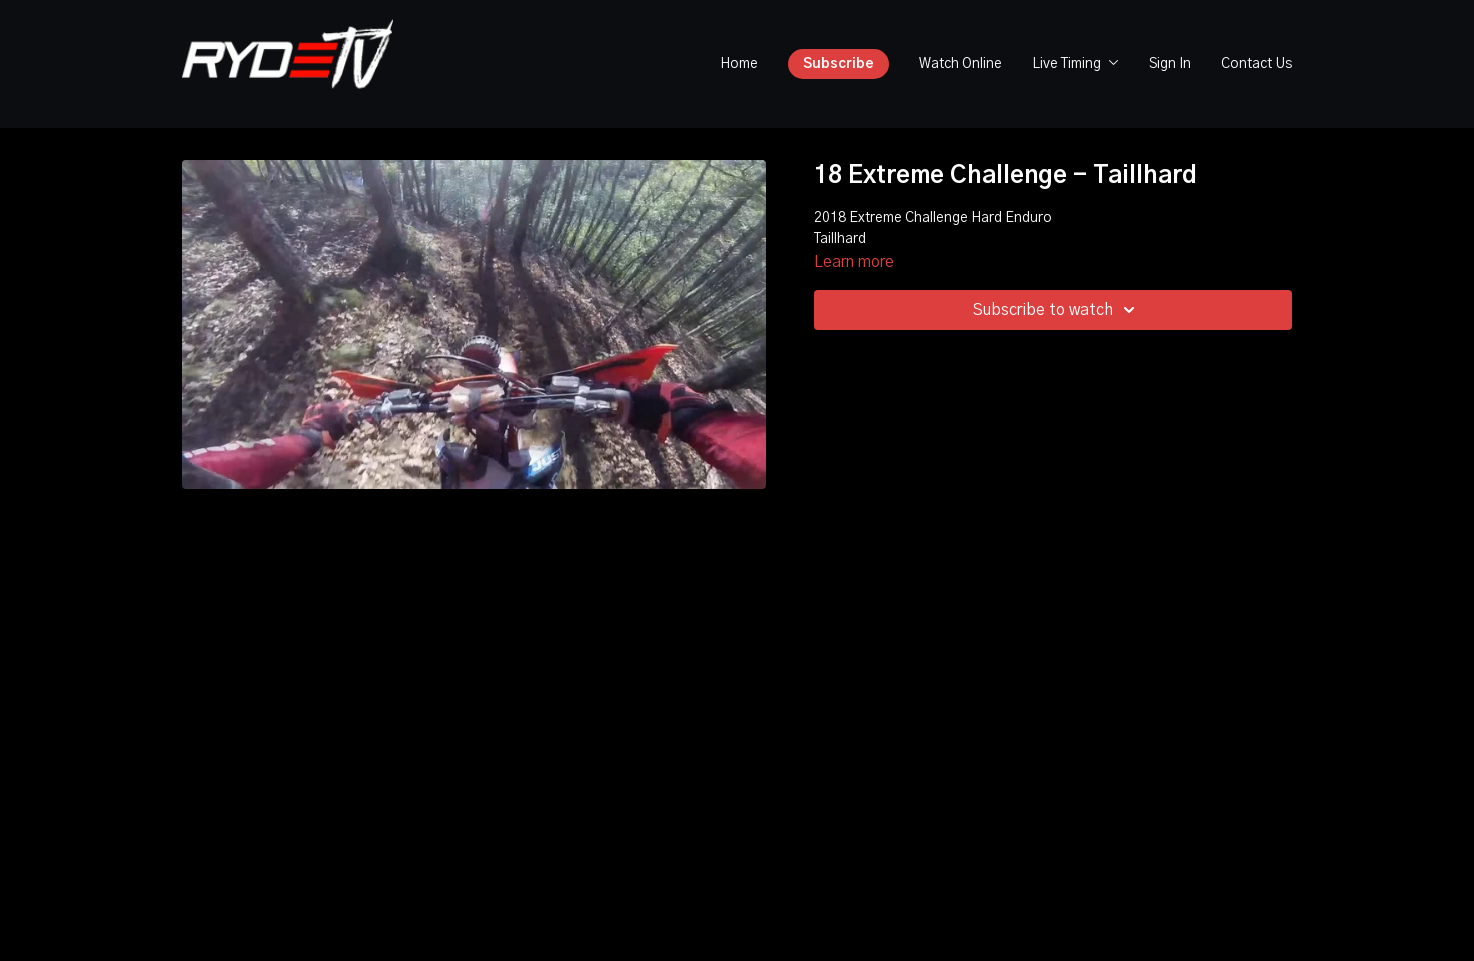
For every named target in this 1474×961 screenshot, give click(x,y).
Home (739, 64)
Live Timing (1075, 64)
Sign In (1170, 64)
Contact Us (1256, 64)
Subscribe (838, 64)
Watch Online (960, 64)
